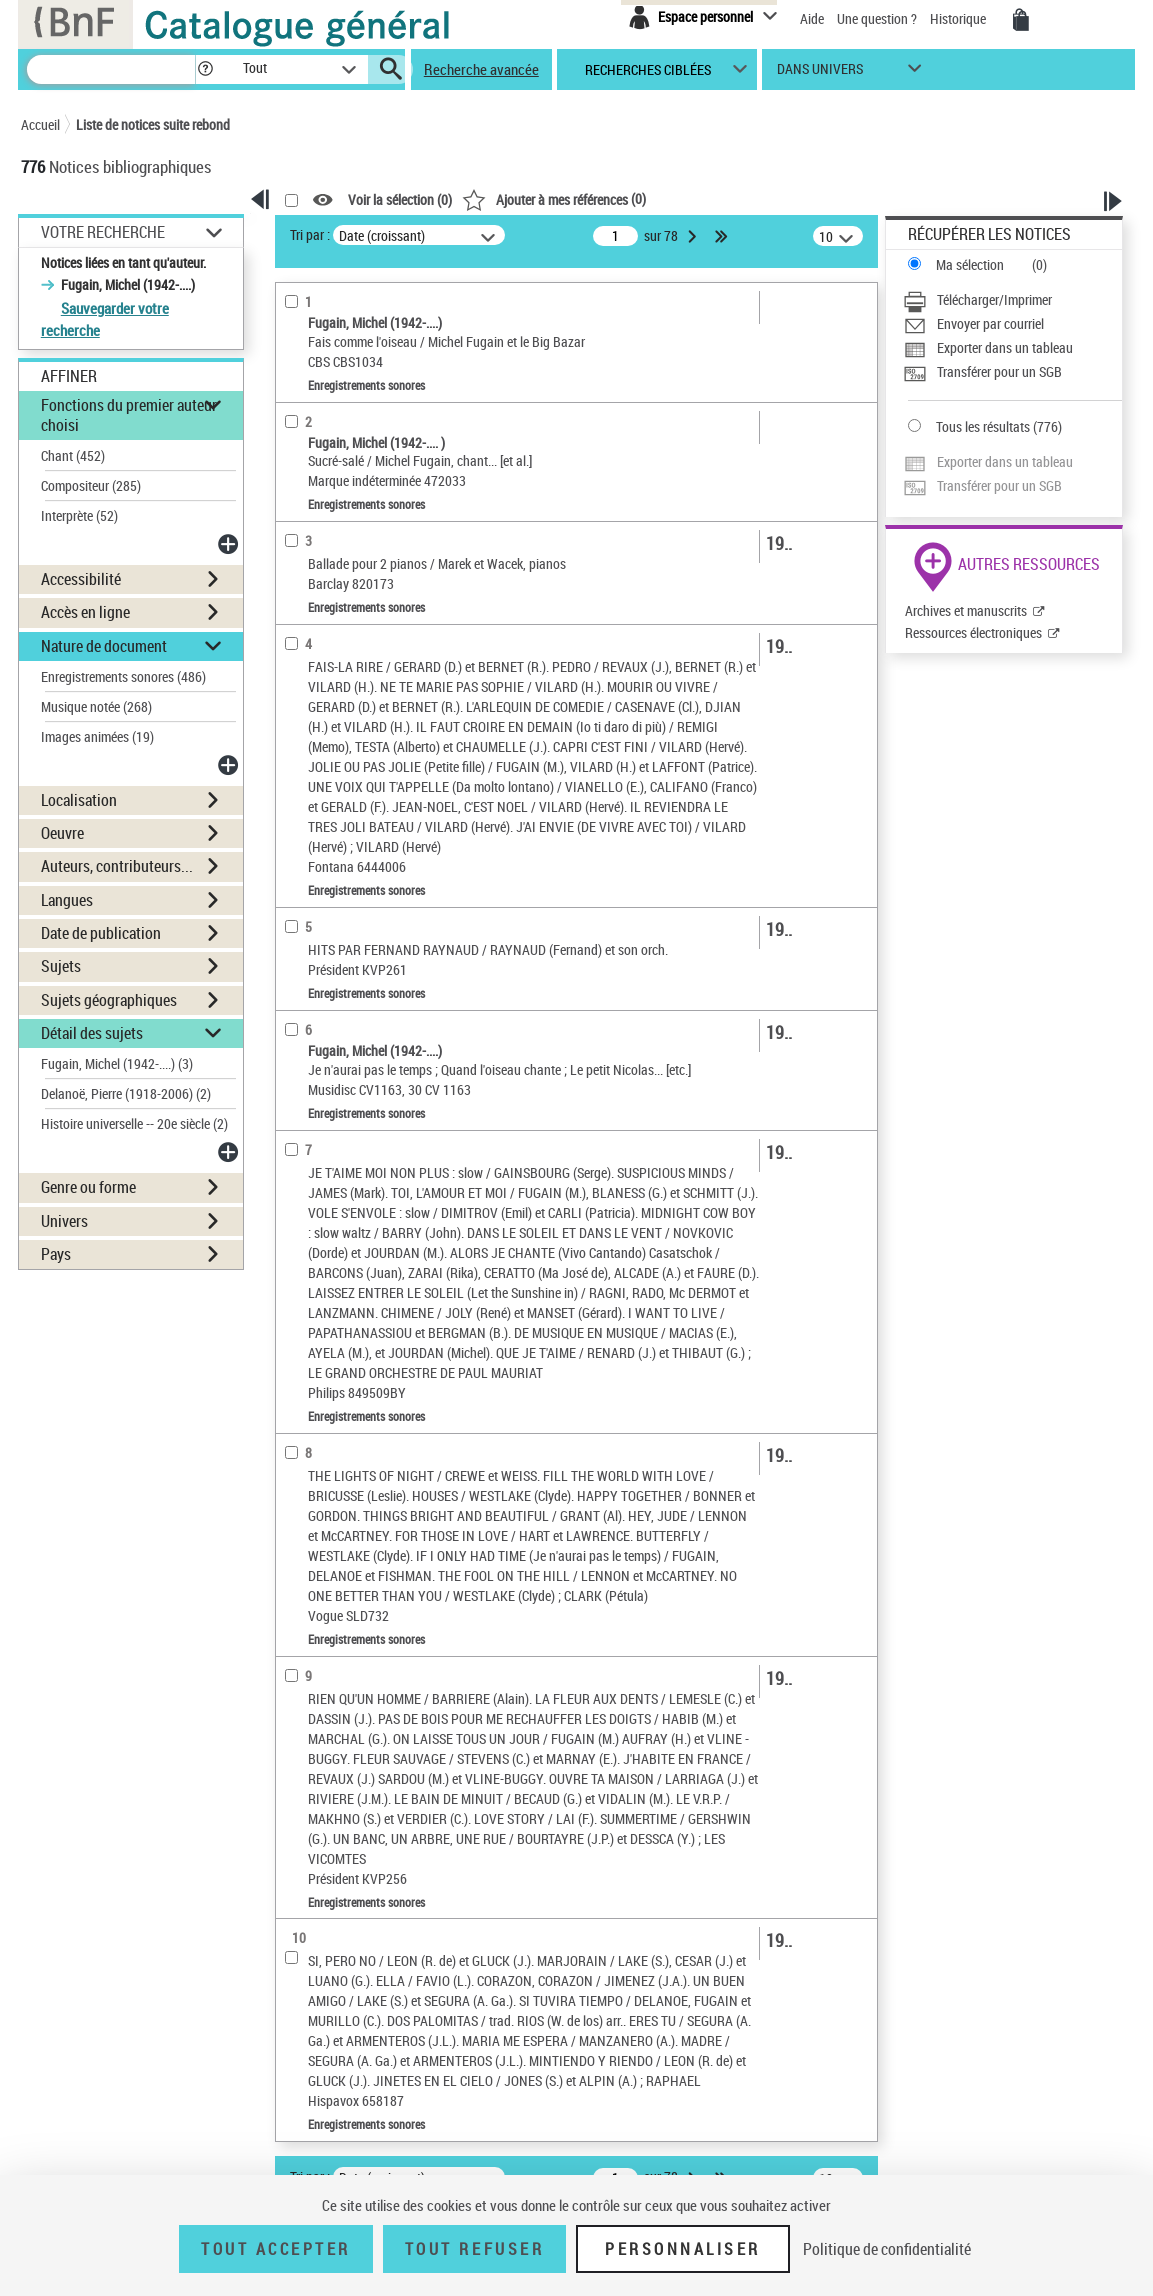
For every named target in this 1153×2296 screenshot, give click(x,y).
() (554, 198)
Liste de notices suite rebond (153, 124)
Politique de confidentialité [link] (887, 2249)
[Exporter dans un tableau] (1012, 348)
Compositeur (91, 485)
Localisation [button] (79, 800)
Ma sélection (970, 264)
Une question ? (877, 18)
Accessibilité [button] (81, 579)
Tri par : (310, 234)
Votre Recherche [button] (103, 232)
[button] (205, 69)
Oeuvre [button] (62, 833)
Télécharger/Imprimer (994, 299)
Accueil (40, 124)
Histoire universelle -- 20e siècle (134, 1123)
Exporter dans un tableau (1005, 347)
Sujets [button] (61, 966)
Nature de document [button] (104, 646)
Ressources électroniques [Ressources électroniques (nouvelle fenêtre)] (973, 632)
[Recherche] (111, 69)
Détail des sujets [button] (92, 1033)
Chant (73, 455)
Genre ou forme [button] (88, 1187)
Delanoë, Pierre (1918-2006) (126, 1093)
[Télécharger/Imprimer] (1012, 300)
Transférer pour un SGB (999, 371)
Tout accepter (276, 2249)
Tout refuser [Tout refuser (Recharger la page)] (474, 2249)
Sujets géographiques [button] (109, 1000)
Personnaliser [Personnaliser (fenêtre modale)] (683, 2249)
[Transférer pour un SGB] (1012, 372)
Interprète (79, 515)
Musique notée (96, 706)
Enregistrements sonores (123, 676)
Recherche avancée (481, 69)
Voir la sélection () (400, 200)
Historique (959, 18)
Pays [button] (56, 1254)
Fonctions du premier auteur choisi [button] (129, 414)
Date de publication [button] (101, 933)
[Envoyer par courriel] (1012, 324)
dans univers (820, 73)
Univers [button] (64, 1221)
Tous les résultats (983, 426)
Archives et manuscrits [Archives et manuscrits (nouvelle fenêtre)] (966, 610)
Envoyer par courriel (990, 323)
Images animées (97, 736)
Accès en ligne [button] (85, 612)
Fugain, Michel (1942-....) (117, 1063)
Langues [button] (67, 900)
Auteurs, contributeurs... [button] (117, 866)
